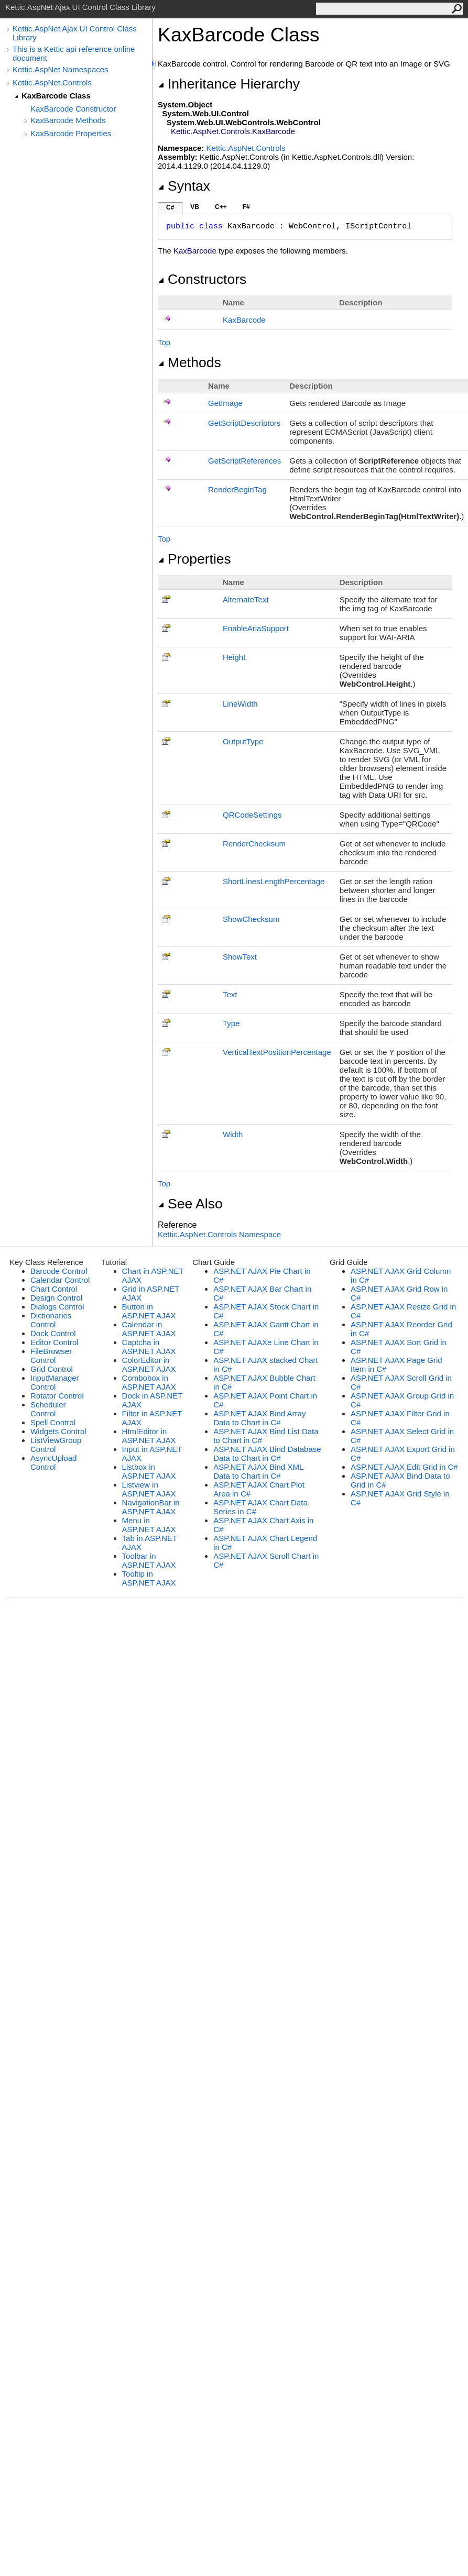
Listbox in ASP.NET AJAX (149, 1471)
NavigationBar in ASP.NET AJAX (151, 1507)
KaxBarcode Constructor (73, 108)
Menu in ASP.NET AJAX (149, 1525)
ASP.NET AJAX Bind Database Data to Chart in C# (267, 1453)
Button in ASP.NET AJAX (149, 1311)
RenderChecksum (254, 843)
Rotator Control (57, 1395)
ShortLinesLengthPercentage (273, 881)
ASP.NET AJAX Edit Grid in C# (404, 1466)
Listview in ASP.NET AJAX (149, 1489)
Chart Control (53, 1288)
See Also (190, 1204)
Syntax (184, 186)
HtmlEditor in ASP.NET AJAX (149, 1436)
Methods (189, 362)
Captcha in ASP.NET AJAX (149, 1347)
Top (164, 342)
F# (246, 207)
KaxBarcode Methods (67, 120)
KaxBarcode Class (56, 95)
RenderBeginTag (237, 489)
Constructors (202, 279)
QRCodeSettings (252, 814)
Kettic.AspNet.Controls (52, 82)
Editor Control (54, 1342)
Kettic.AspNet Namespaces (60, 69)
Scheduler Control (48, 1409)
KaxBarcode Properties (70, 133)
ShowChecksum (251, 919)
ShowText (240, 956)
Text (230, 994)
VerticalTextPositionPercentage (277, 1052)
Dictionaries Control (50, 1320)
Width (233, 1134)
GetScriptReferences (244, 460)
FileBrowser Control (51, 1355)
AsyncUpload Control (53, 1462)
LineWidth (240, 703)
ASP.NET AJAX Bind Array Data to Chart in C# (259, 1418)
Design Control (56, 1297)
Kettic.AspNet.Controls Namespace (219, 1234)
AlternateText (246, 599)
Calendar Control (60, 1279)
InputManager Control (54, 1382)
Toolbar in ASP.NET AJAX (149, 1560)
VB (194, 207)
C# (170, 207)
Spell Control (52, 1422)
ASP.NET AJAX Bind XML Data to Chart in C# (258, 1471)
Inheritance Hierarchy (229, 84)
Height (234, 657)
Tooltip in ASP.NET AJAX (149, 1578)
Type (231, 1023)
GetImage (225, 403)
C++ (221, 207)
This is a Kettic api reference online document (74, 53)
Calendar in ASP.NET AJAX (149, 1329)
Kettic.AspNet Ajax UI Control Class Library (75, 33)
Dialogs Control (57, 1306)
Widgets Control (58, 1431)
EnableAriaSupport (256, 628)
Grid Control (51, 1368)
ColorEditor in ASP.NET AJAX (149, 1364)
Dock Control (53, 1333)
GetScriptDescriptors (244, 423)
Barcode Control (58, 1271)
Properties (194, 559)
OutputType (243, 741)
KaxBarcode (244, 319)
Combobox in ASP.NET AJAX (149, 1382)
